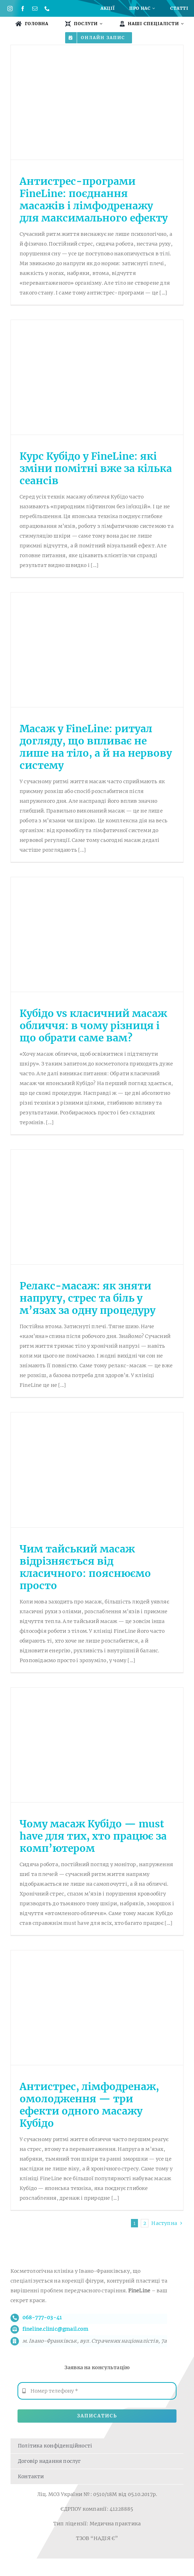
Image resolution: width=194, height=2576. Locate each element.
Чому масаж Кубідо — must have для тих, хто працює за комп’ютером (93, 1836)
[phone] (47, 8)
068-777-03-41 (42, 2317)
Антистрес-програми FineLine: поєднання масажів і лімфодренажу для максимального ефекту (94, 199)
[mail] (34, 8)
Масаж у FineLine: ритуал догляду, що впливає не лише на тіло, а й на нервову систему (96, 747)
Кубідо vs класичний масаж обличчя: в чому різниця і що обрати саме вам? (93, 1025)
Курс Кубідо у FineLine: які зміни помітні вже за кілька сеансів (96, 468)
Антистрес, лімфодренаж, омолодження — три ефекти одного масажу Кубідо (89, 2105)
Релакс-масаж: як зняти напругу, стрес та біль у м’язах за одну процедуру (87, 1298)
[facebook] (22, 8)
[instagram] (10, 8)
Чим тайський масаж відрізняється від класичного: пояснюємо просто (85, 1567)
